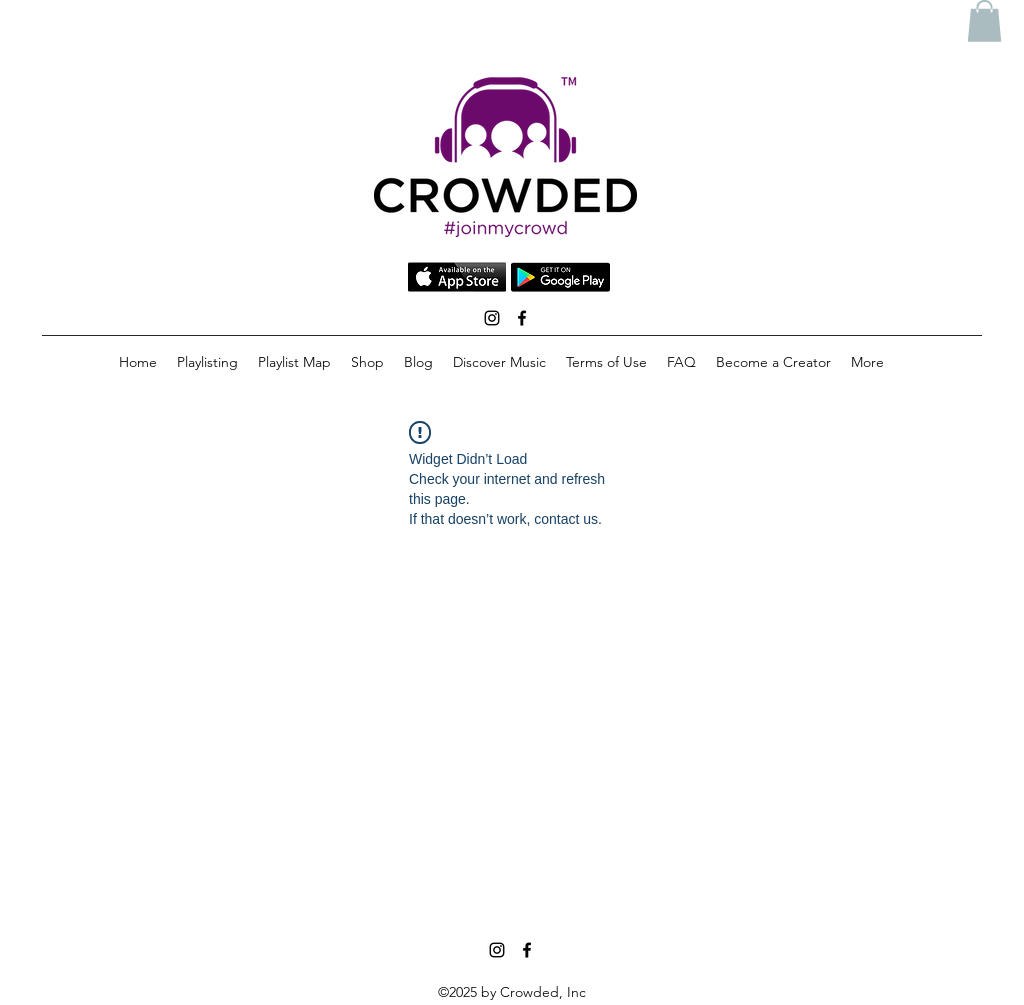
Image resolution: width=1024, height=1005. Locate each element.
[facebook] (522, 318)
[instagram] (492, 318)
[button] (984, 21)
